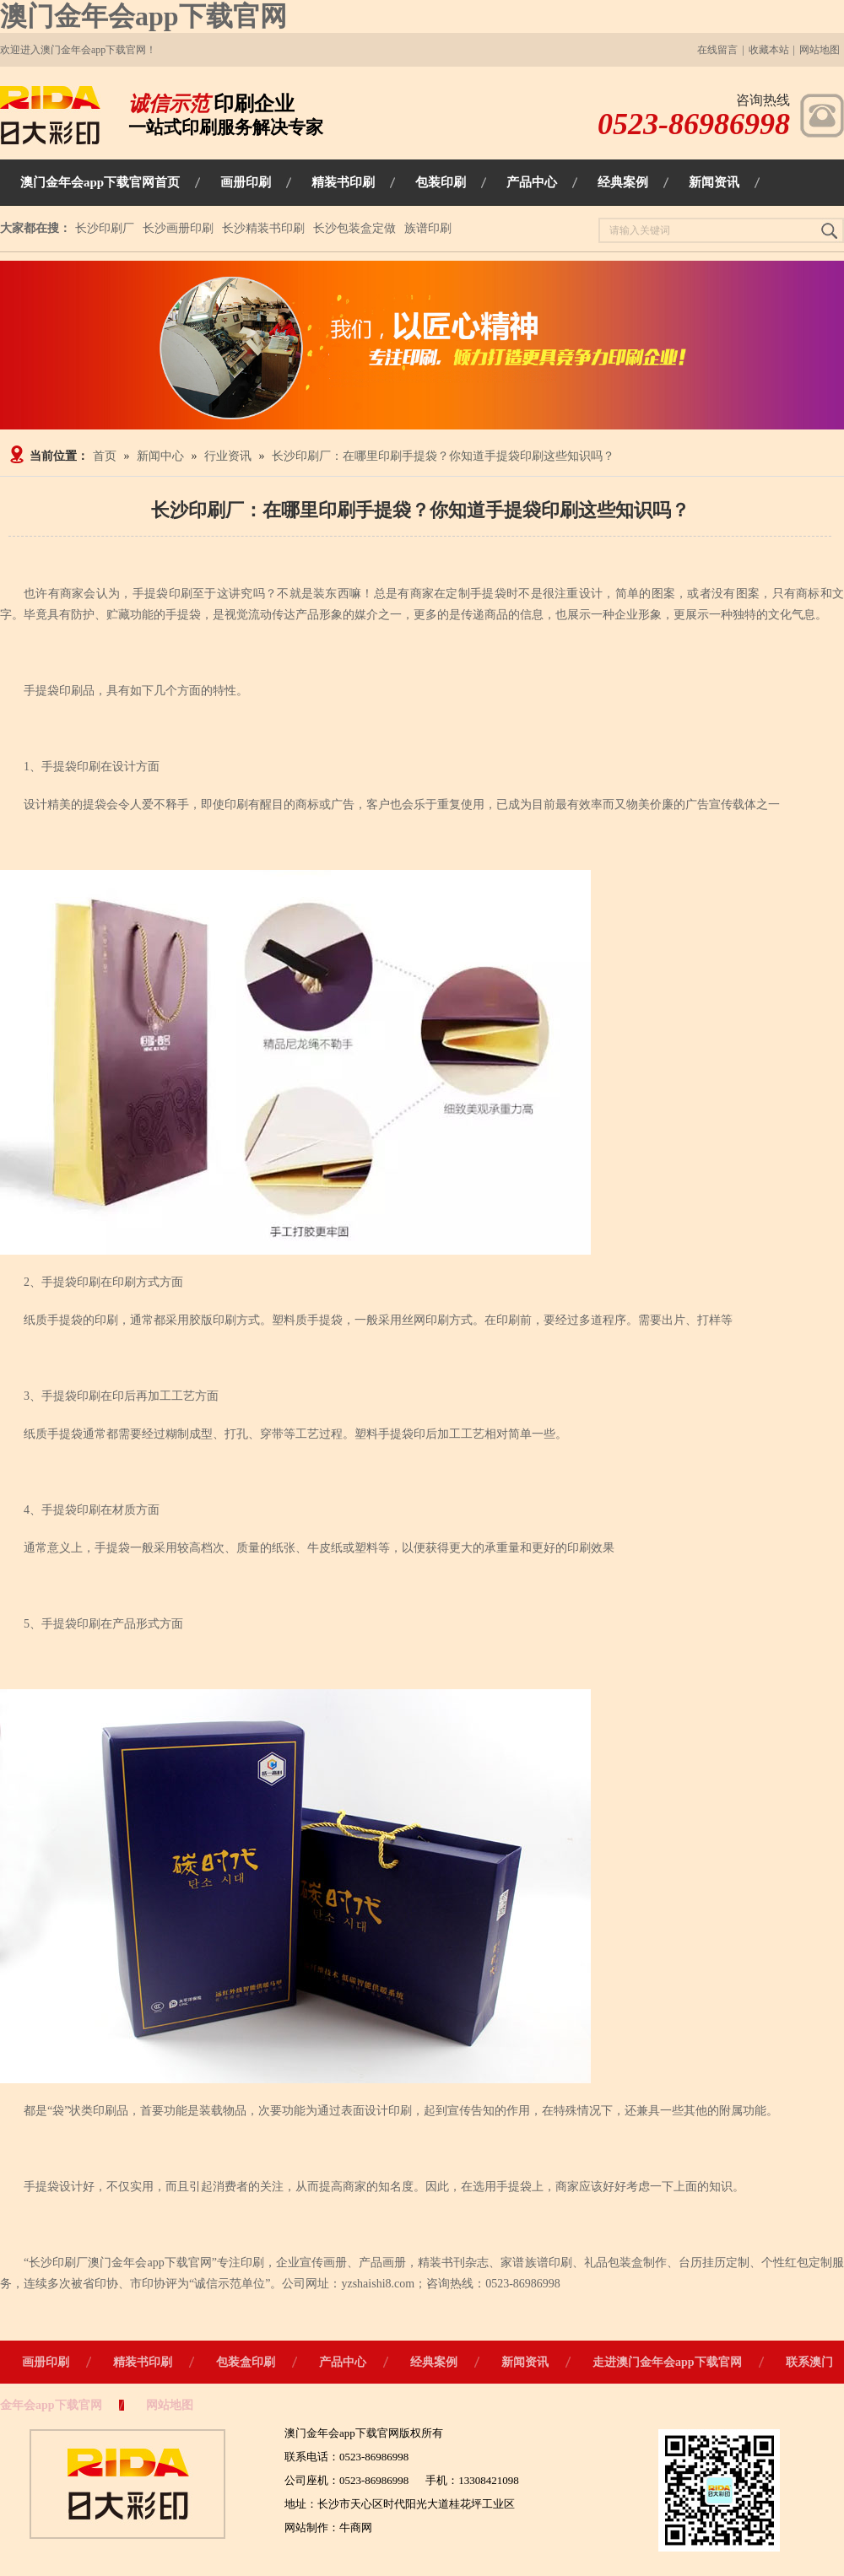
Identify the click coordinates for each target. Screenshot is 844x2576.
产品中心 (342, 2362)
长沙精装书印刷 (263, 228)
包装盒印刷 (245, 2362)
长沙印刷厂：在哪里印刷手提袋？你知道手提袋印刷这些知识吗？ (443, 456)
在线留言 (717, 50)
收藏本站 (769, 50)
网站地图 (819, 50)
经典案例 (433, 2362)
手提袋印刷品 (59, 690)
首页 (104, 456)
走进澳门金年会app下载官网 (667, 2362)
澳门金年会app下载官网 (143, 16)
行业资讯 (228, 456)
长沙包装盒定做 (354, 228)
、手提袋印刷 (65, 1396)
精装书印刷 (142, 2362)
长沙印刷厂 (104, 228)
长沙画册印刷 (178, 228)
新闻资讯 (525, 2362)
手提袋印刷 (163, 593)
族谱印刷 (428, 228)
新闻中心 (160, 456)
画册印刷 (45, 2362)
